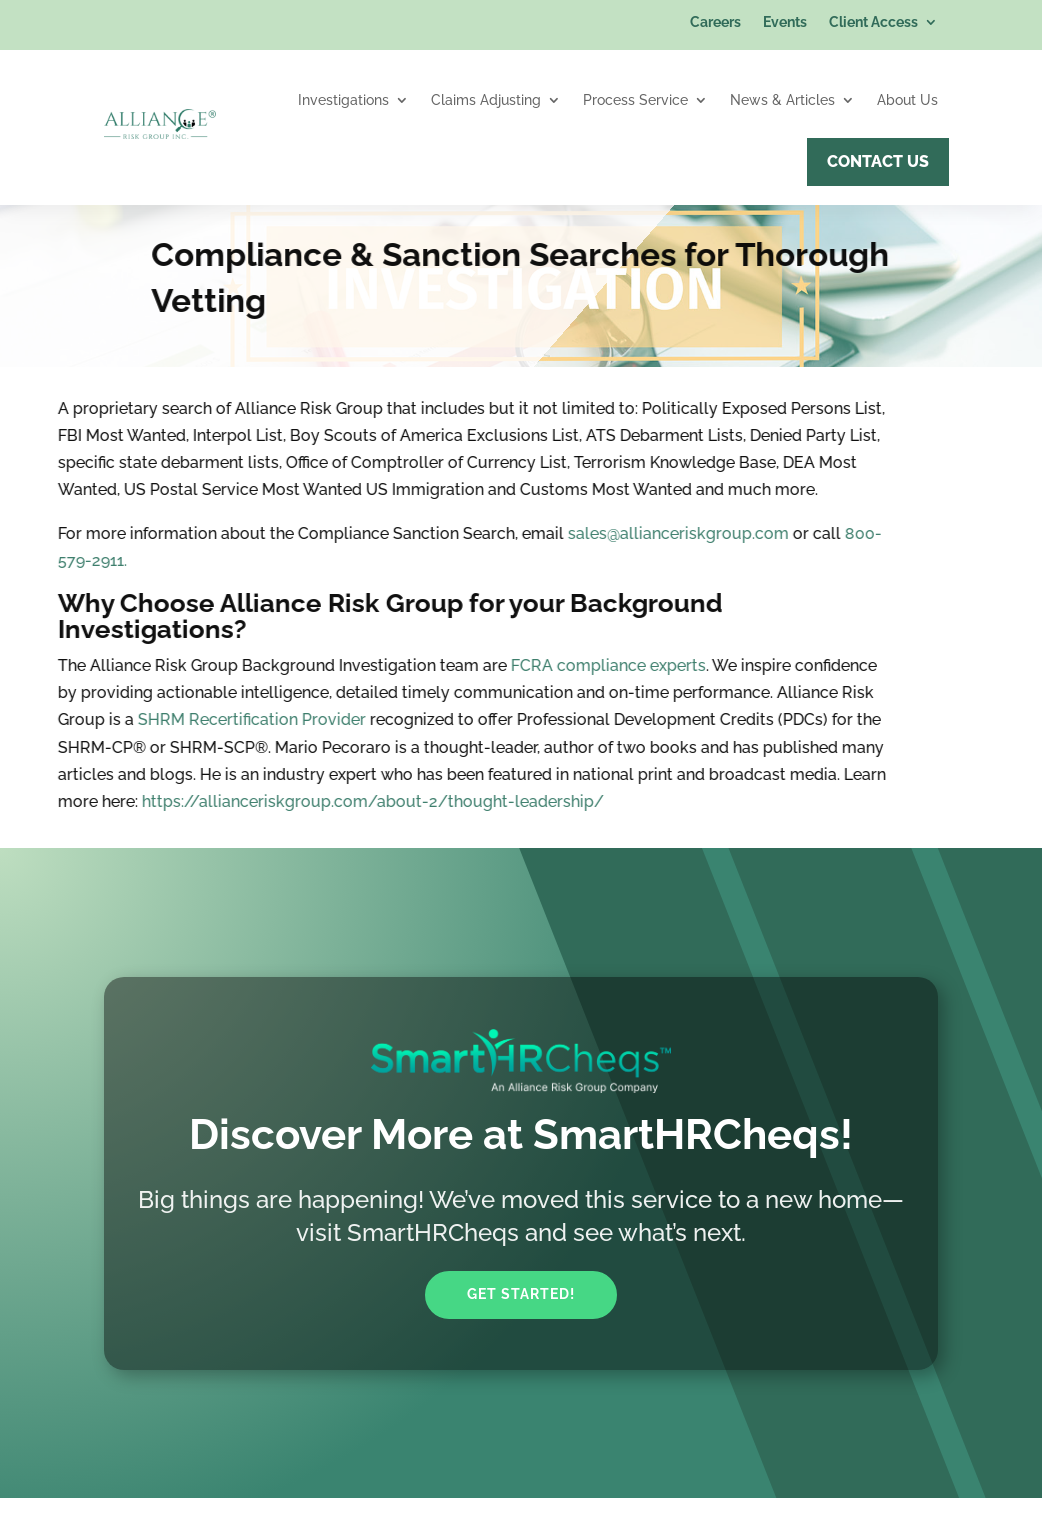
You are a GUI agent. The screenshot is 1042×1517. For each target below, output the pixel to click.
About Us (907, 100)
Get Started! (521, 1294)
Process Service (635, 100)
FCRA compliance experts (461, 665)
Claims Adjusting (486, 100)
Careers (715, 22)
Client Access (873, 22)
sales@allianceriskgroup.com (531, 533)
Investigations (343, 100)
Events (785, 22)
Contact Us (878, 162)
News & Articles (782, 100)
